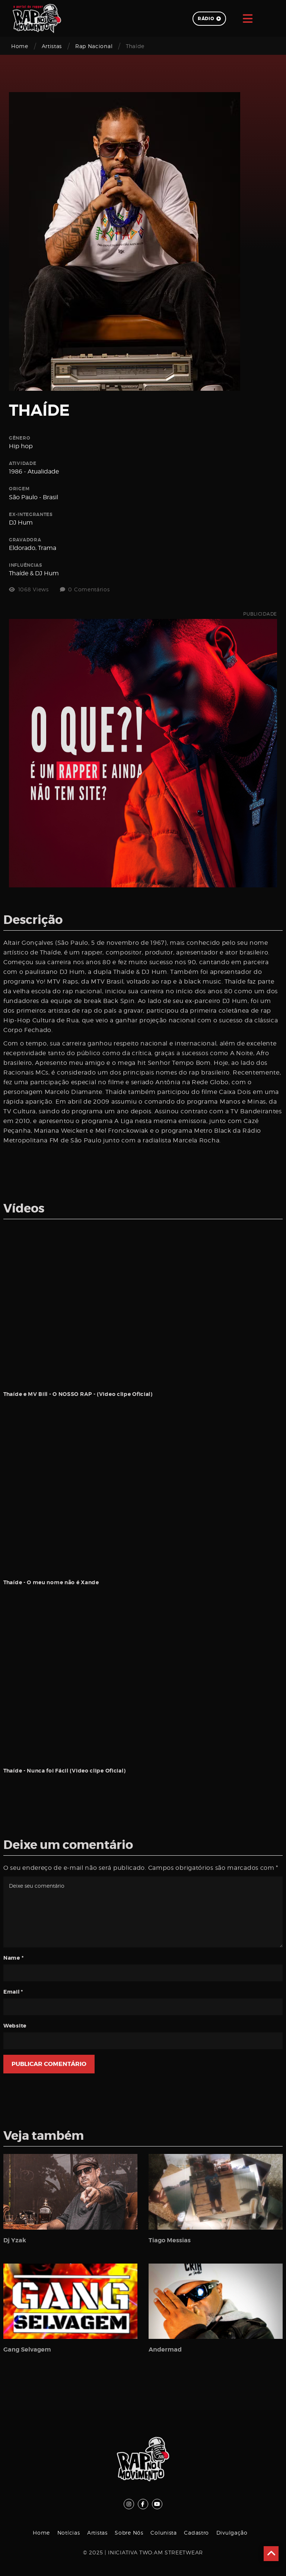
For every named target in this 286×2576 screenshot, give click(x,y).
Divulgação (232, 2532)
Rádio (209, 19)
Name (13, 1957)
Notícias (68, 2532)
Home (19, 46)
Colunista (163, 2532)
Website (14, 2025)
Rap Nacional (93, 46)
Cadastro (196, 2532)
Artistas (52, 46)
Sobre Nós (129, 2532)
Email (13, 1991)
